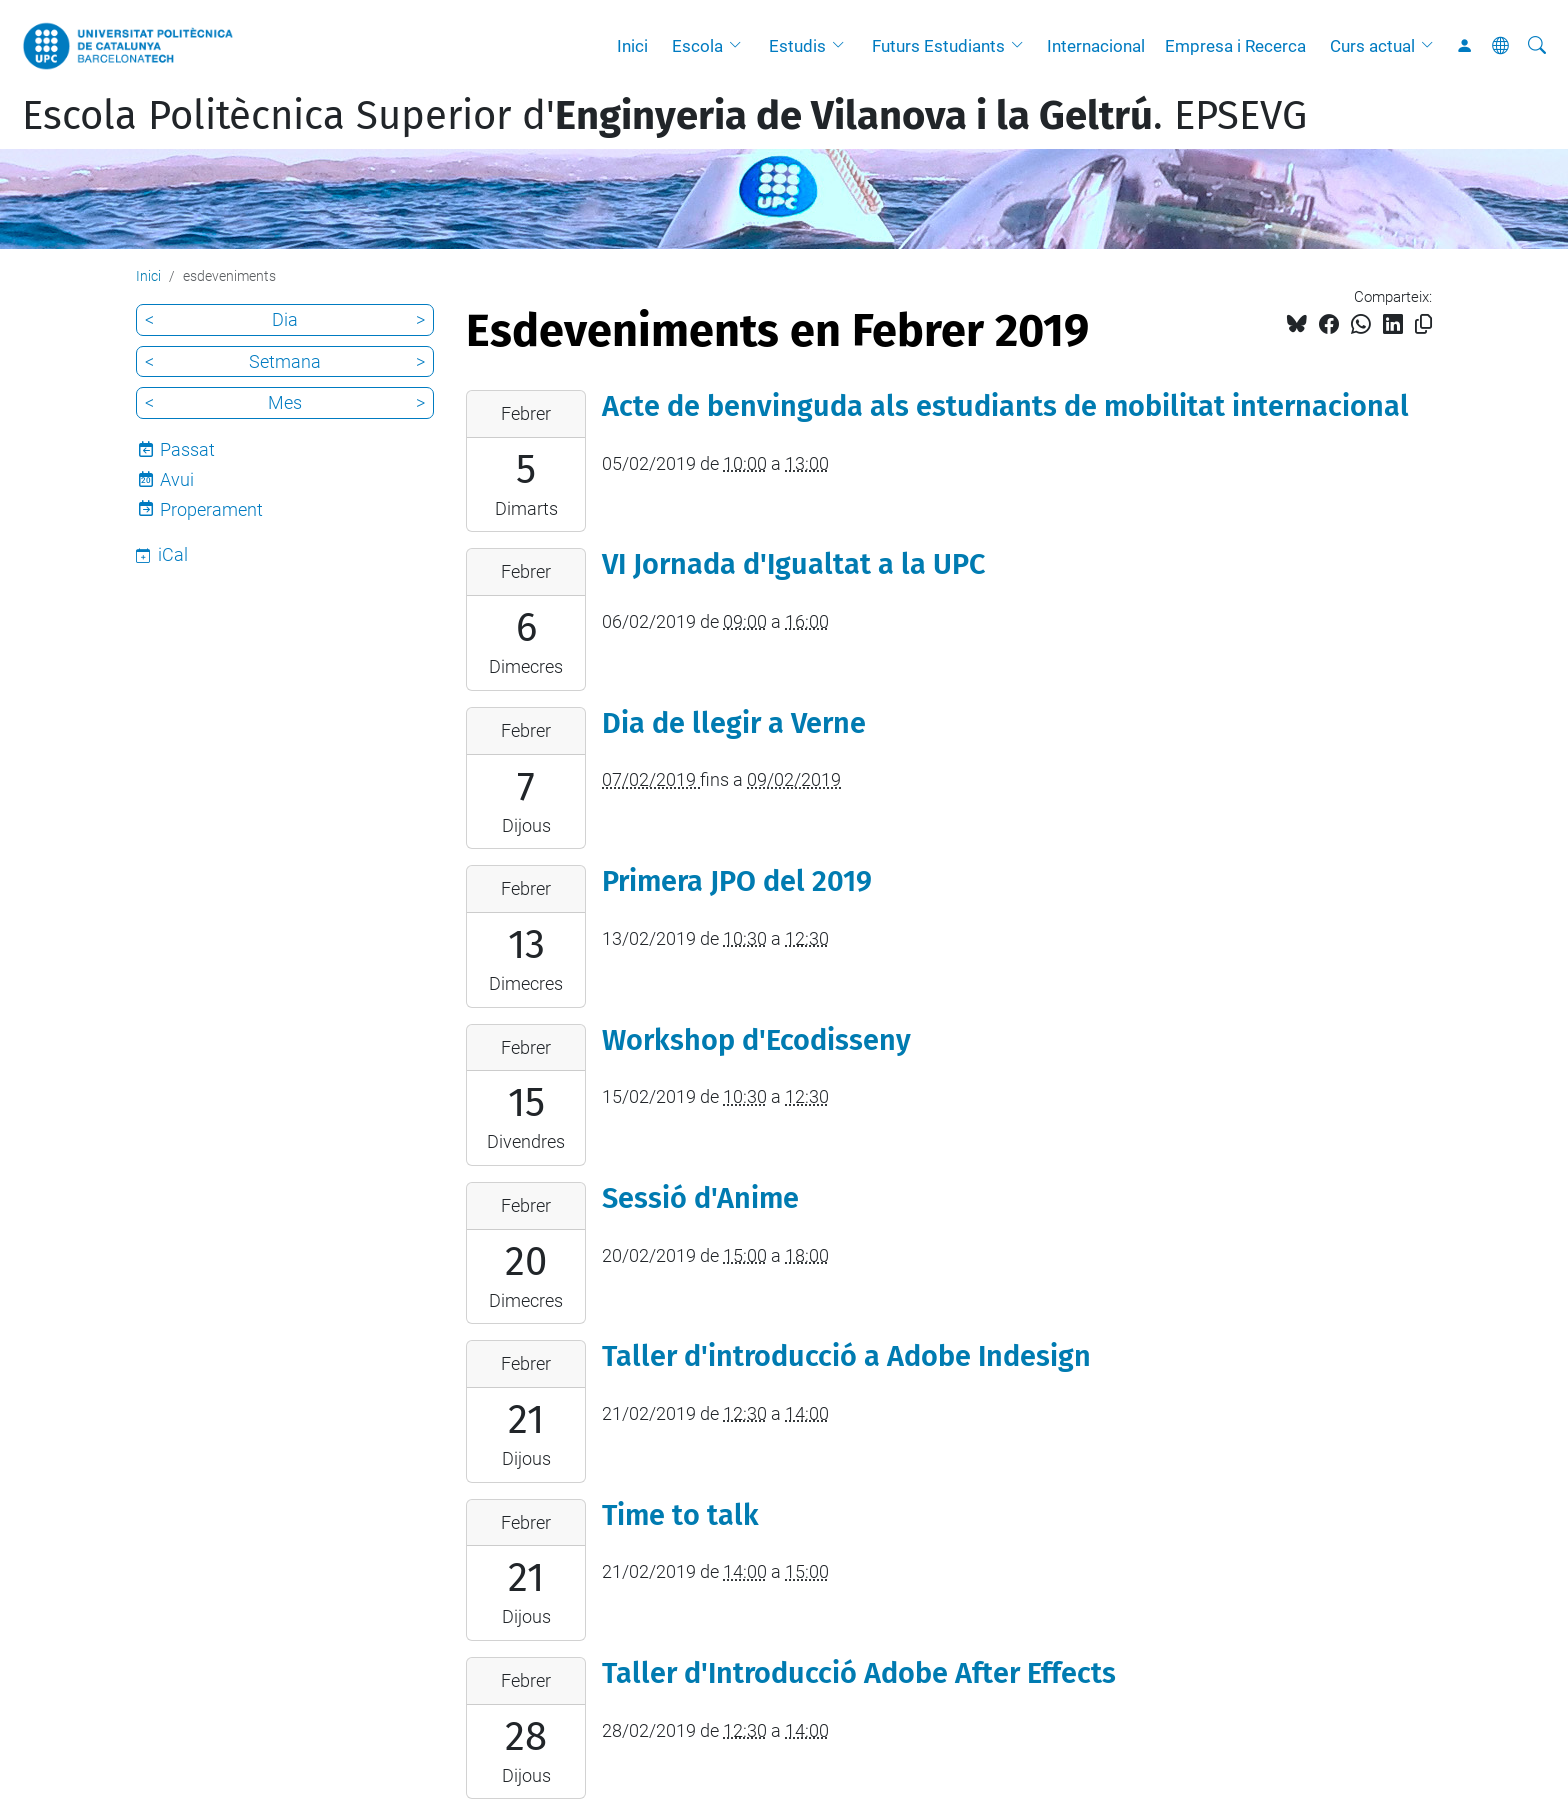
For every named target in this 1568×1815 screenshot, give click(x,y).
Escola (697, 46)
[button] (740, 46)
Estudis (797, 46)
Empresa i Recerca (1235, 46)
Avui (177, 479)
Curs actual (1372, 46)
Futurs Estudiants (938, 46)
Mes (285, 402)
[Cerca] (1537, 46)
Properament (211, 509)
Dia (285, 319)
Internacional (1096, 46)
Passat (187, 449)
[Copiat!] (1423, 324)
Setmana (285, 361)
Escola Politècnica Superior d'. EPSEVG (664, 116)
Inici (632, 46)
